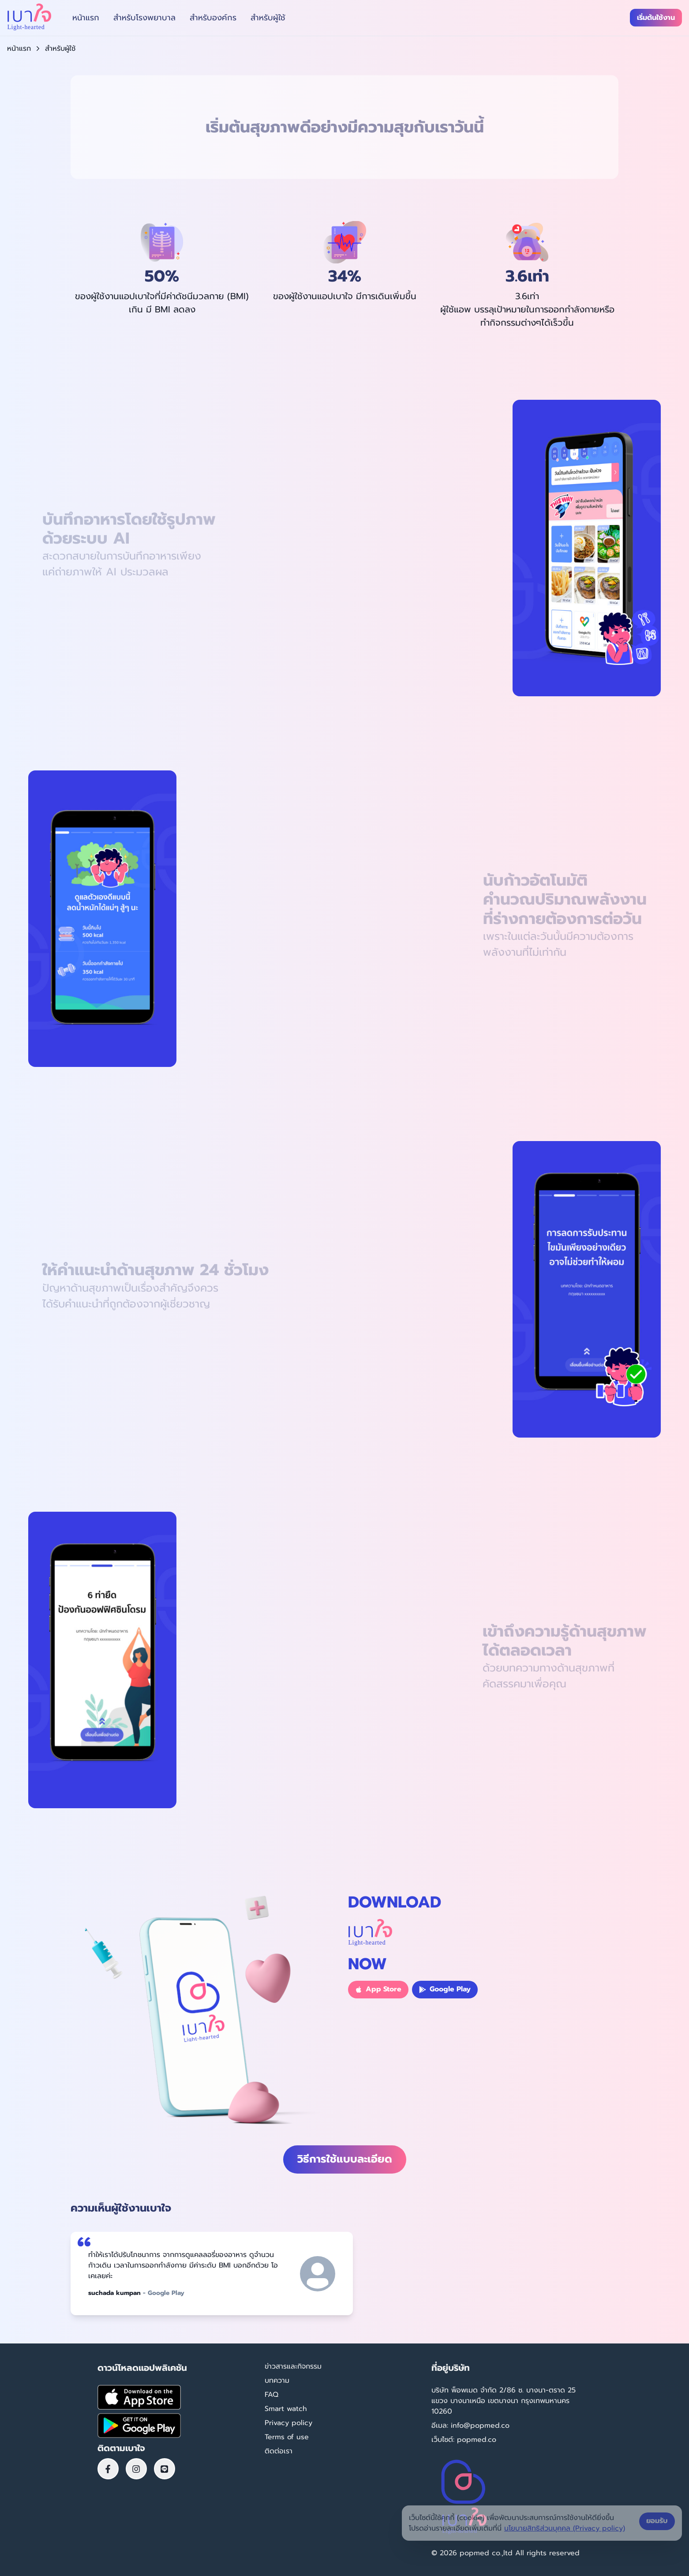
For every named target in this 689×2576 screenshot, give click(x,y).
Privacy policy (288, 2423)
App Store (378, 1989)
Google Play (445, 1989)
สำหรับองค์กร (213, 17)
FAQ (271, 2394)
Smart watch (286, 2408)
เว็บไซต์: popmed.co (463, 2439)
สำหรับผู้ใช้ (268, 17)
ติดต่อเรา (278, 2451)
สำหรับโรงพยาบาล (144, 17)
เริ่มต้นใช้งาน (656, 17)
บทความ (277, 2380)
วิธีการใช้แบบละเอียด (344, 2159)
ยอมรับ (657, 2521)
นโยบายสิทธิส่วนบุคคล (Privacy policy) (564, 2528)
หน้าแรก (85, 17)
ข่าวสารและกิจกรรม (293, 2366)
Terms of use (287, 2437)
